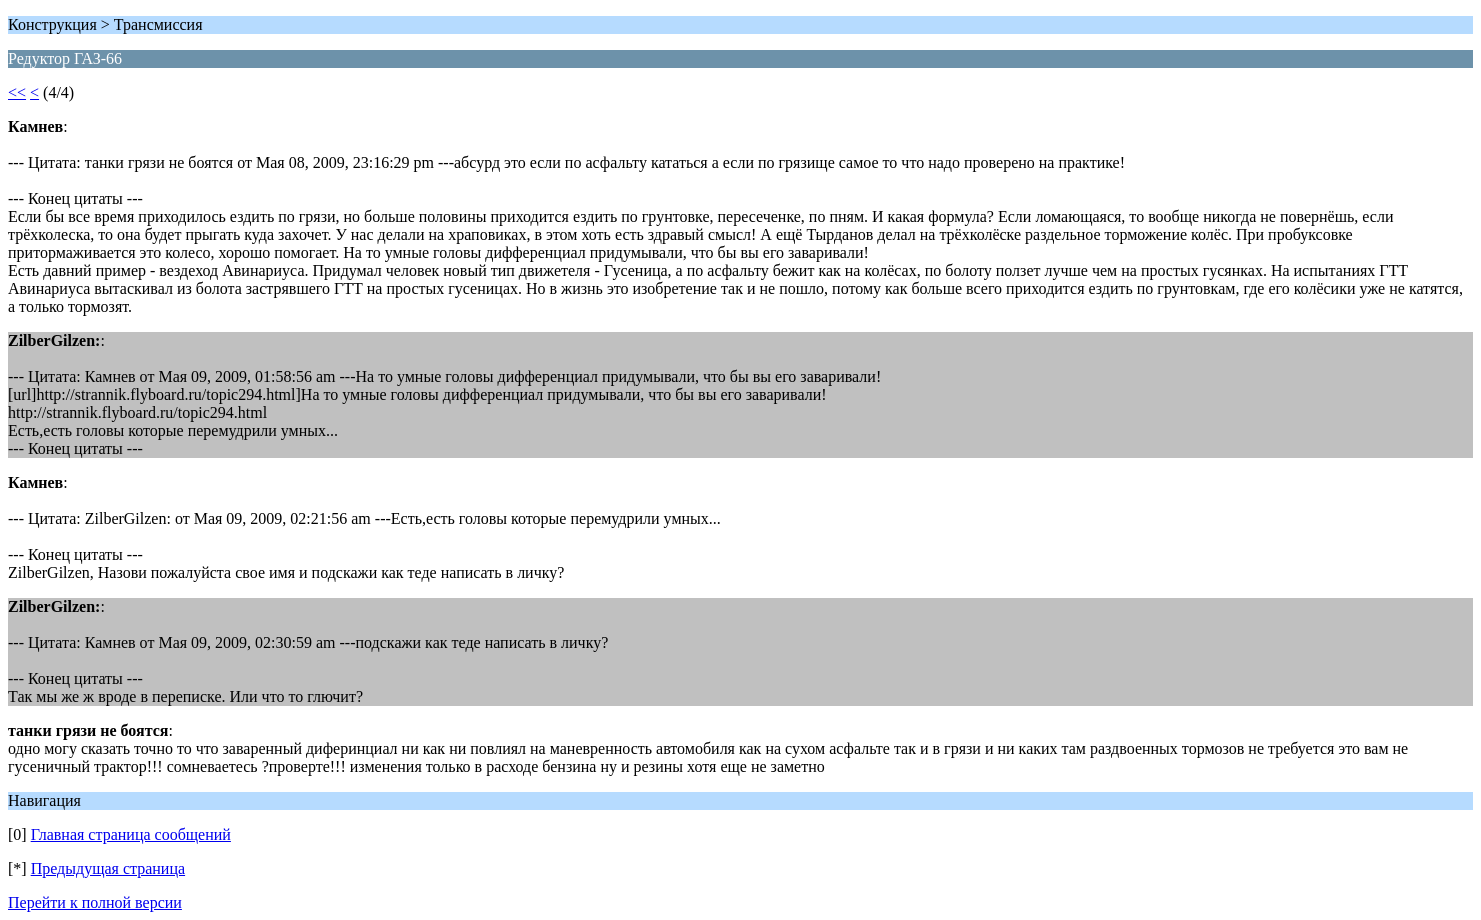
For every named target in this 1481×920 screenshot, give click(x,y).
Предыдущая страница (108, 868)
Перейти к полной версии (95, 902)
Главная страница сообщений (131, 834)
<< (17, 92)
